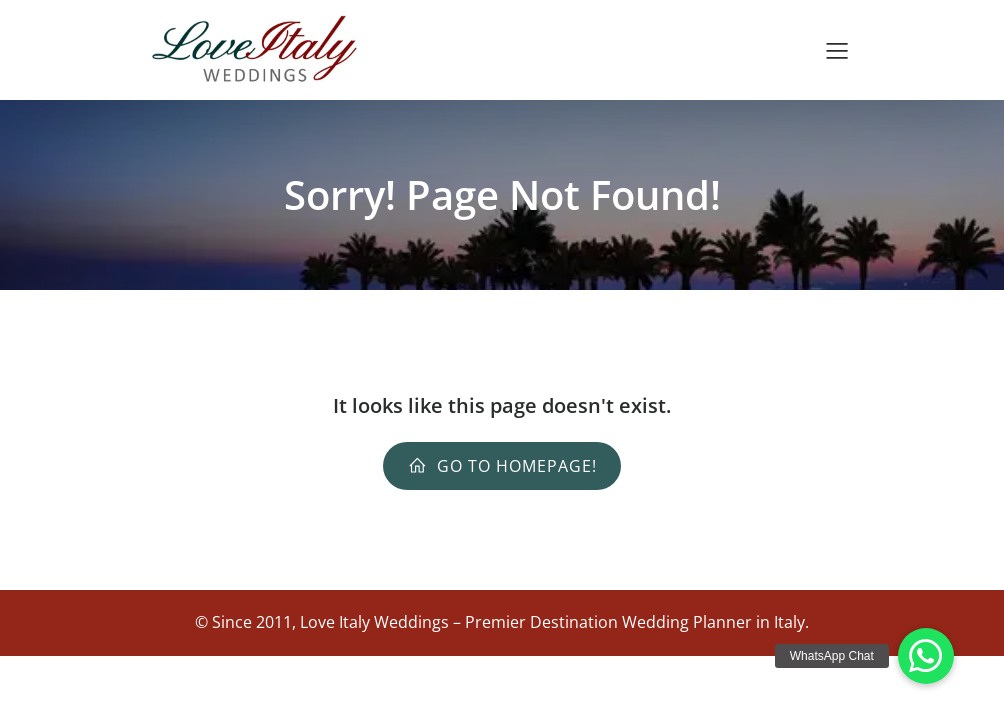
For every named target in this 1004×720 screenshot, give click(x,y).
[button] (926, 656)
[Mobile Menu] (837, 50)
